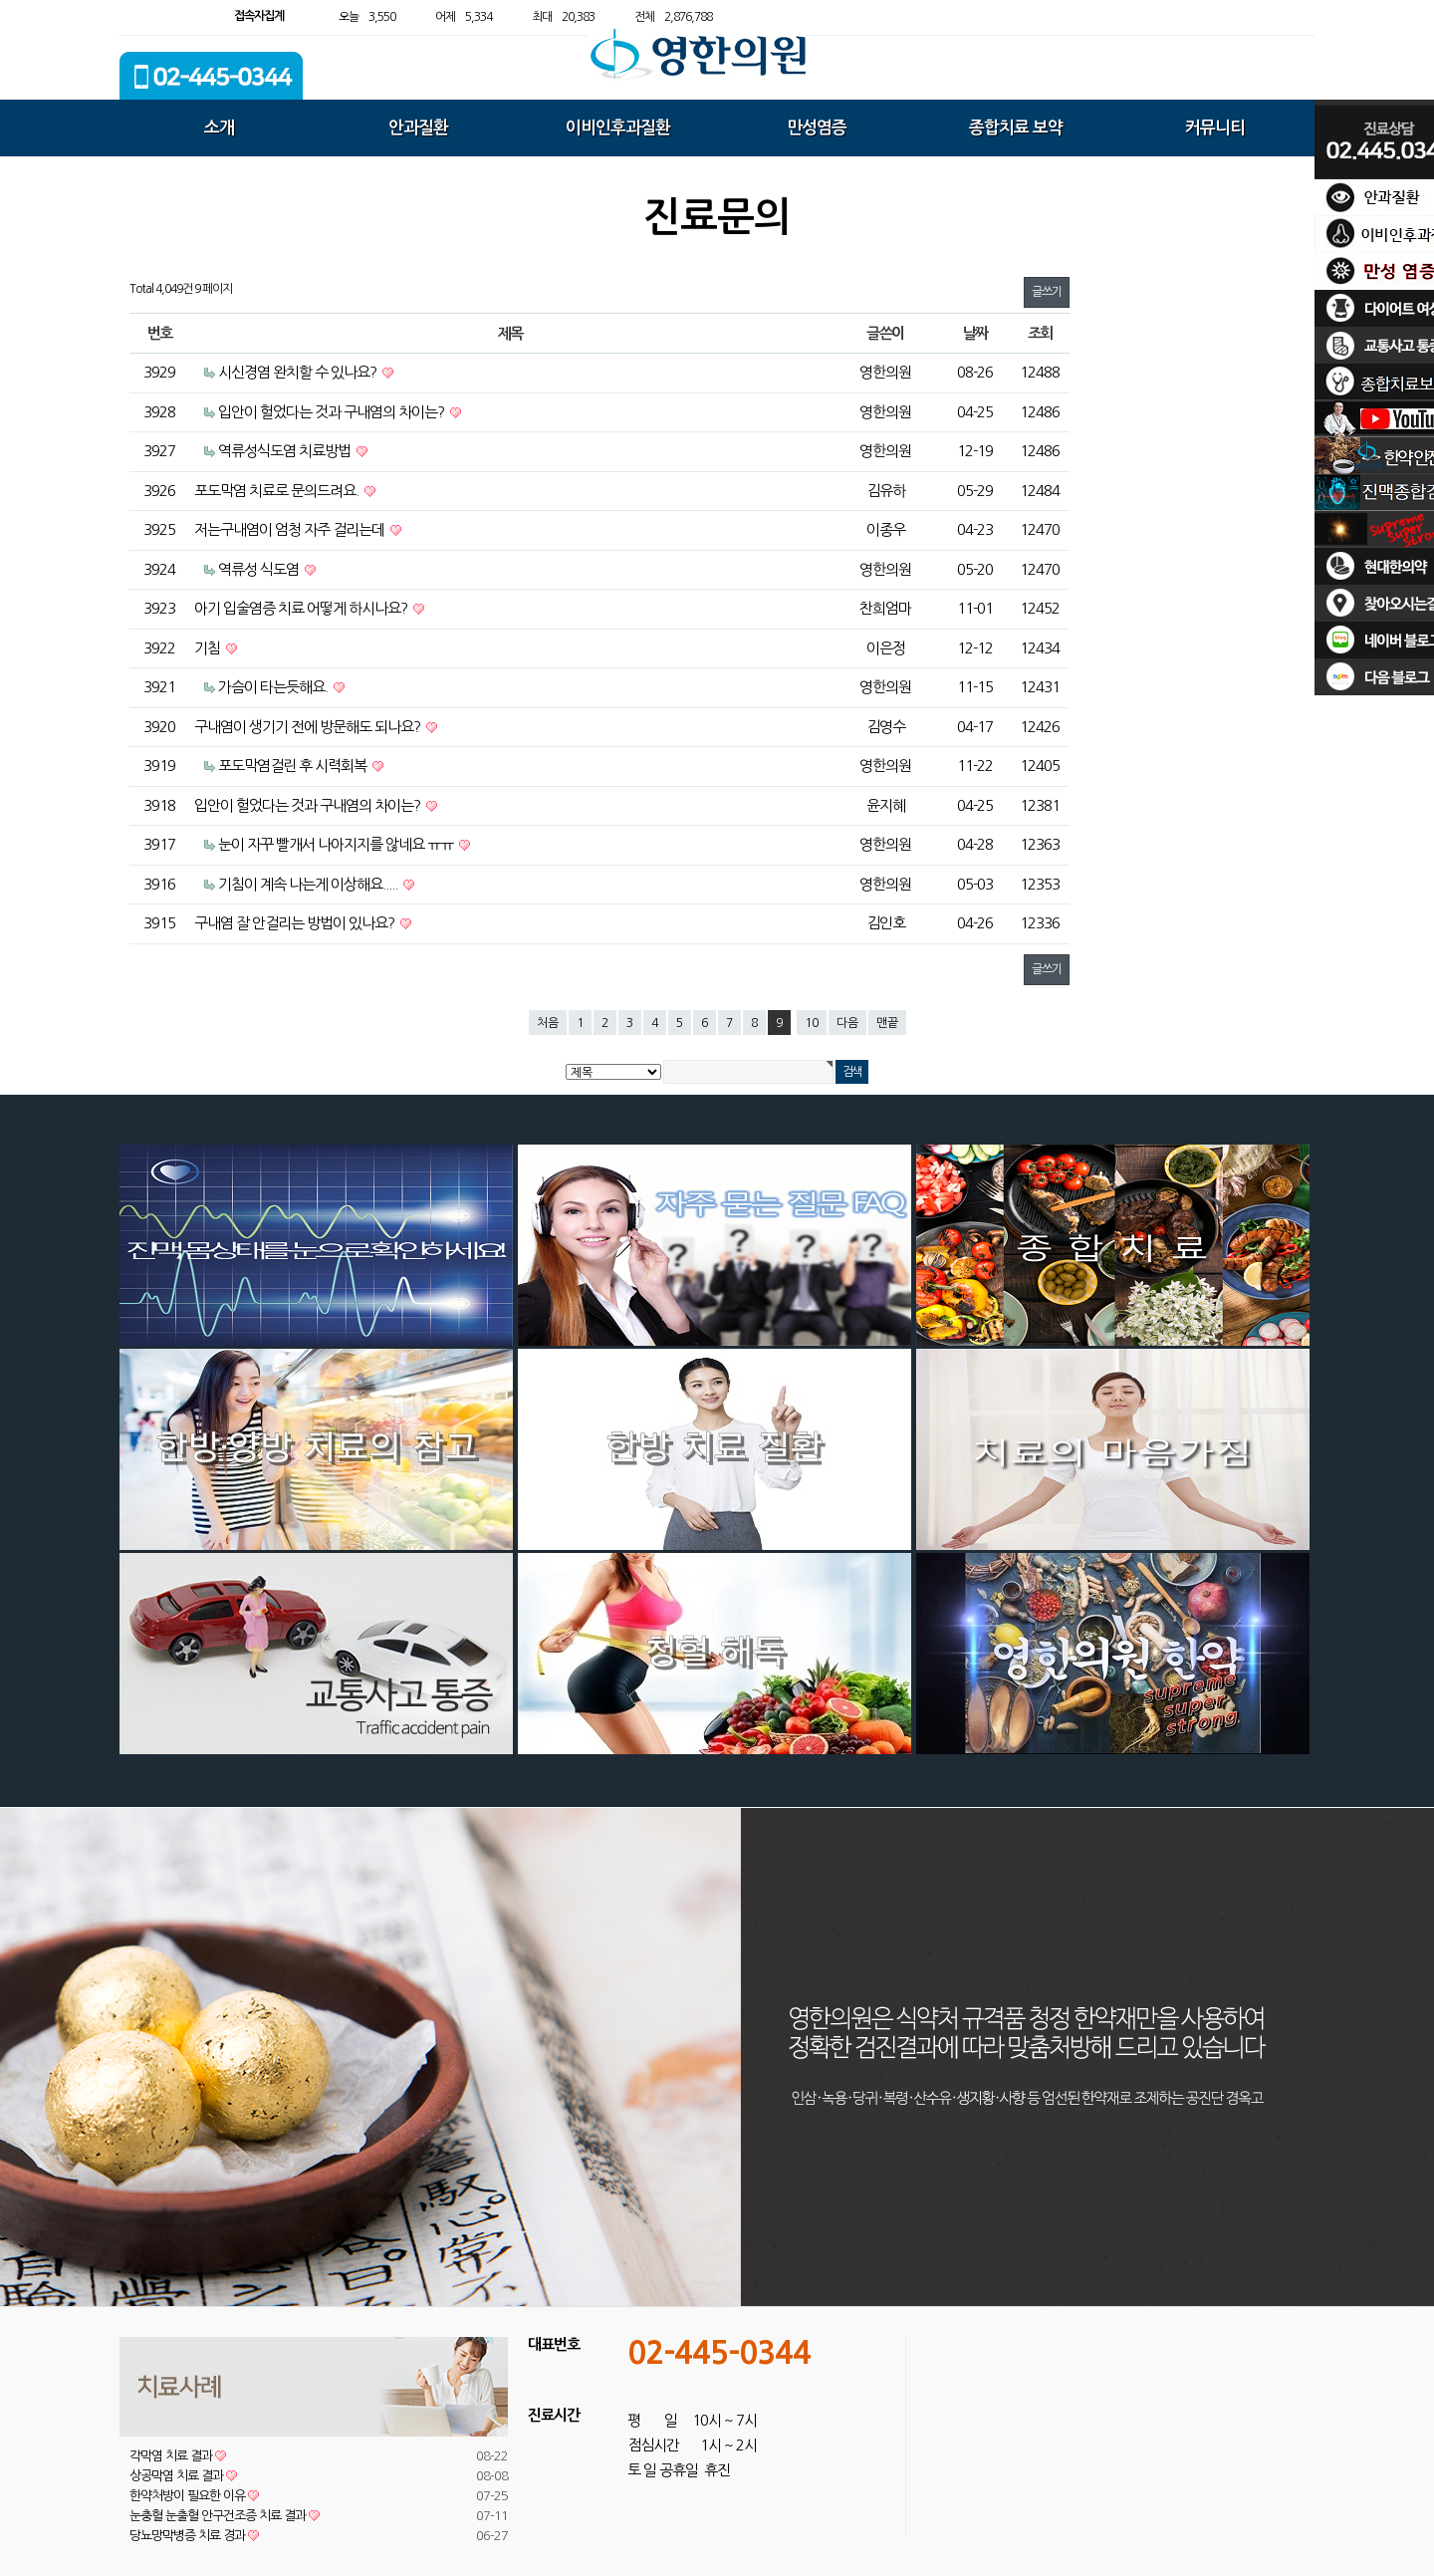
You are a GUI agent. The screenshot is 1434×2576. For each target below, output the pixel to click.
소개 (219, 128)
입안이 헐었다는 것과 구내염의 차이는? (332, 411)
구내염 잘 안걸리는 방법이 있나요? (295, 922)
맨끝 (887, 1023)
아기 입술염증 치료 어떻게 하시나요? (302, 608)
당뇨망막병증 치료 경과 (194, 2535)
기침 (208, 648)
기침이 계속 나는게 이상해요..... (309, 884)
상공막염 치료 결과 (183, 2475)
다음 (847, 1023)
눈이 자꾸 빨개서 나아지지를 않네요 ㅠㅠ (337, 844)
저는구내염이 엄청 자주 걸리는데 (290, 529)
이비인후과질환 (618, 128)
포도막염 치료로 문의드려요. (277, 490)
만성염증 (816, 128)
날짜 (975, 333)
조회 (1040, 333)
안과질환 (418, 128)
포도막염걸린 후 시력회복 (293, 765)
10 (812, 1023)
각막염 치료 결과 (177, 2455)
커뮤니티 (1215, 128)
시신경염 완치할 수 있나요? (298, 372)
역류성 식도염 (260, 569)
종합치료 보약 (1016, 128)
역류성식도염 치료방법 (286, 450)
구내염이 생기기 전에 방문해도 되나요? (308, 726)
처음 (548, 1023)
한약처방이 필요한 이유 (194, 2495)
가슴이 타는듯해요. (274, 686)
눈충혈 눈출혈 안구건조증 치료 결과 (224, 2515)
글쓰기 (1047, 292)
